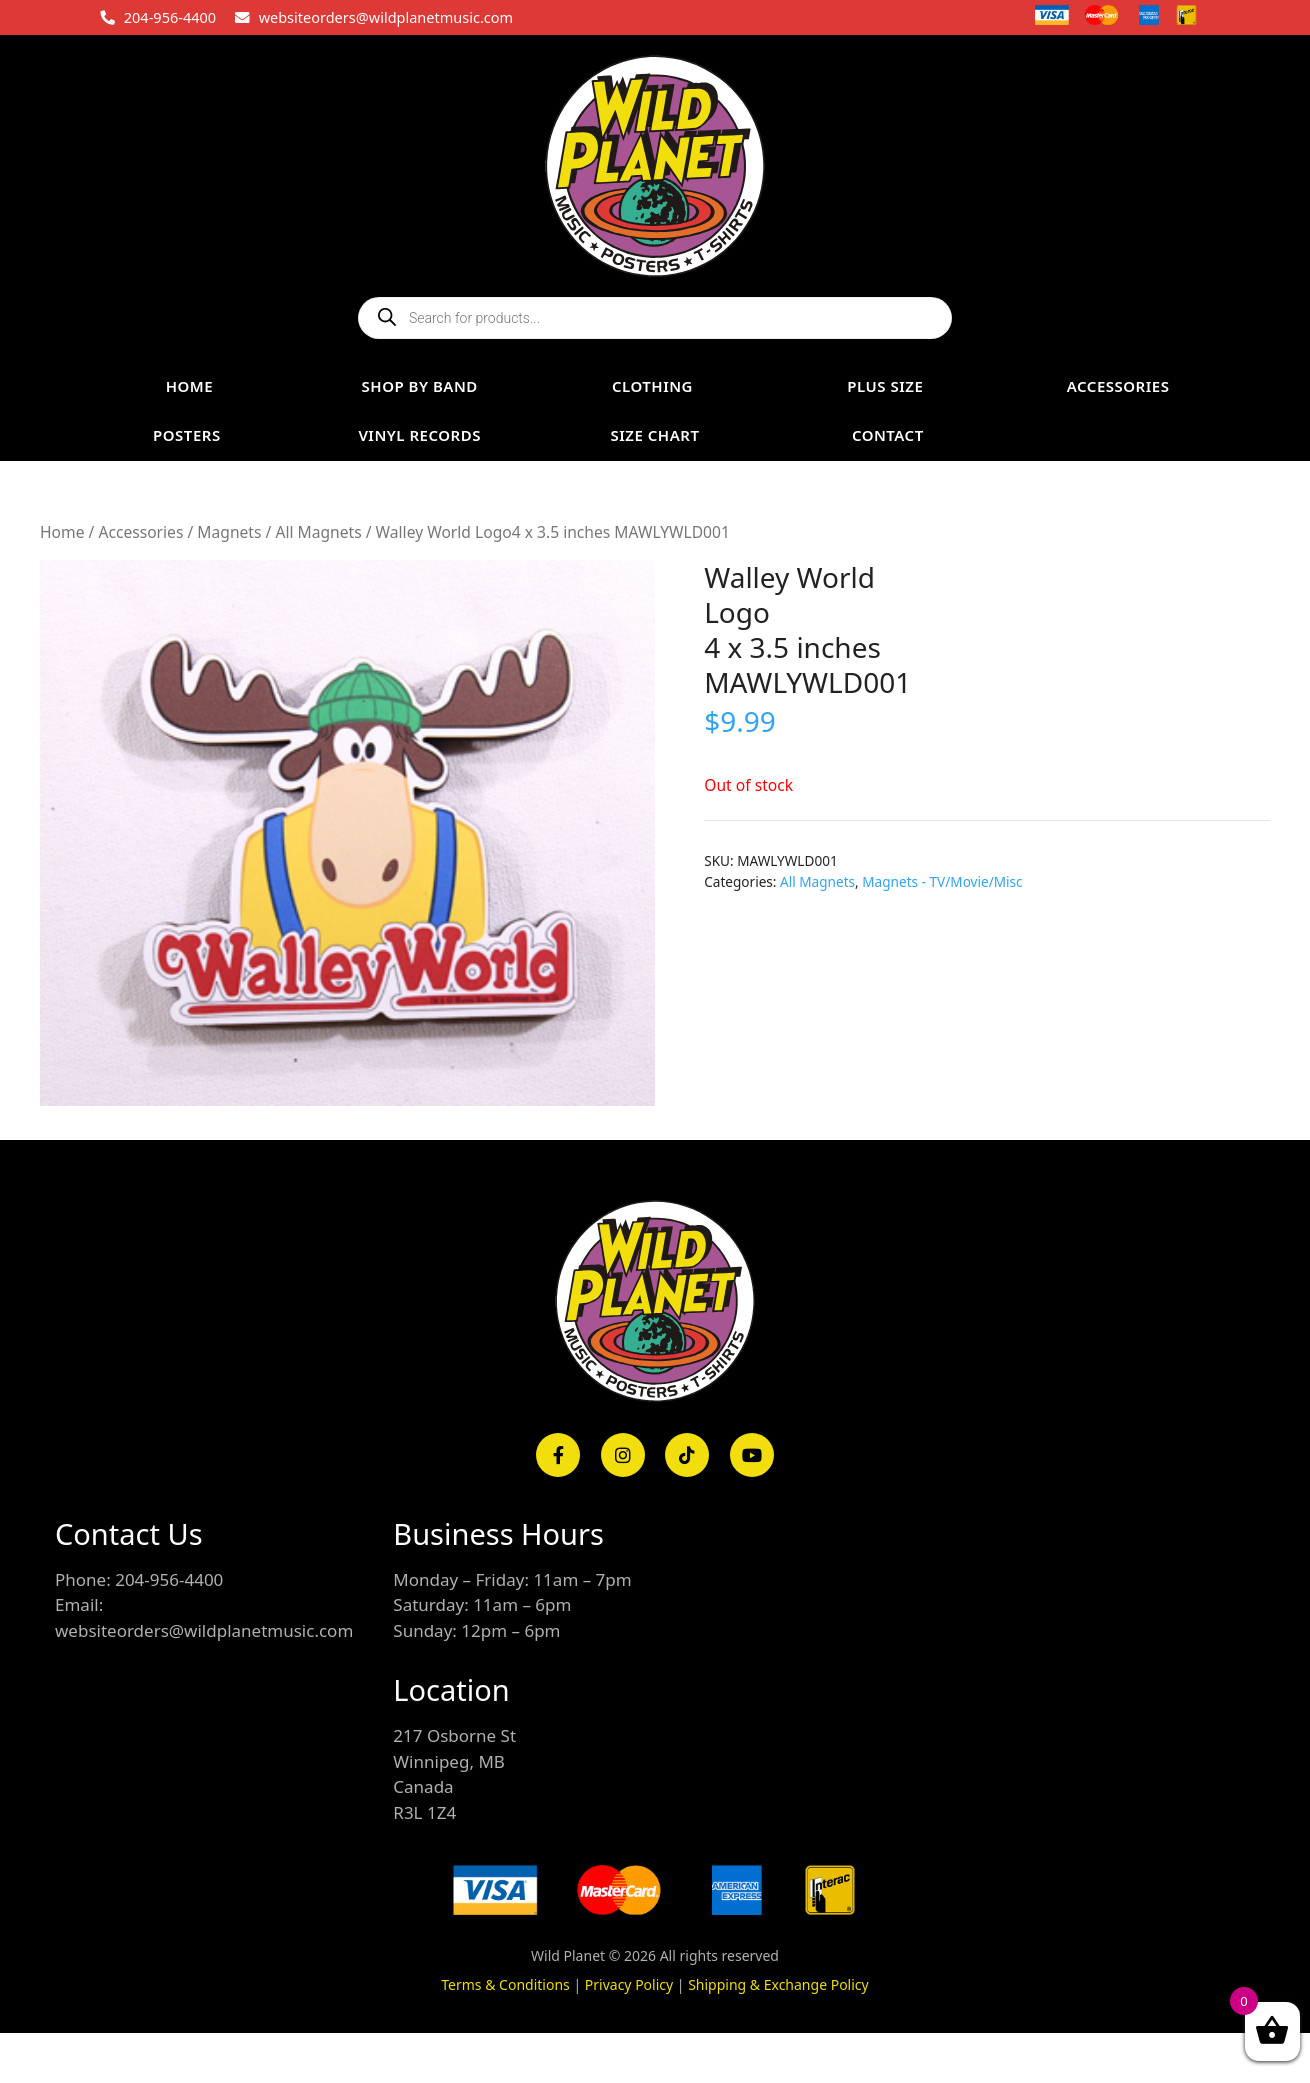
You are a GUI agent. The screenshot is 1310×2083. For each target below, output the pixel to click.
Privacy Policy (629, 1984)
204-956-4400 (170, 17)
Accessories (140, 532)
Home (62, 532)
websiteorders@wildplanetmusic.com (386, 17)
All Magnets (318, 532)
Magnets (229, 532)
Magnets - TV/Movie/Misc (942, 881)
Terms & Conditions (505, 1984)
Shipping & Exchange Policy (778, 1984)
